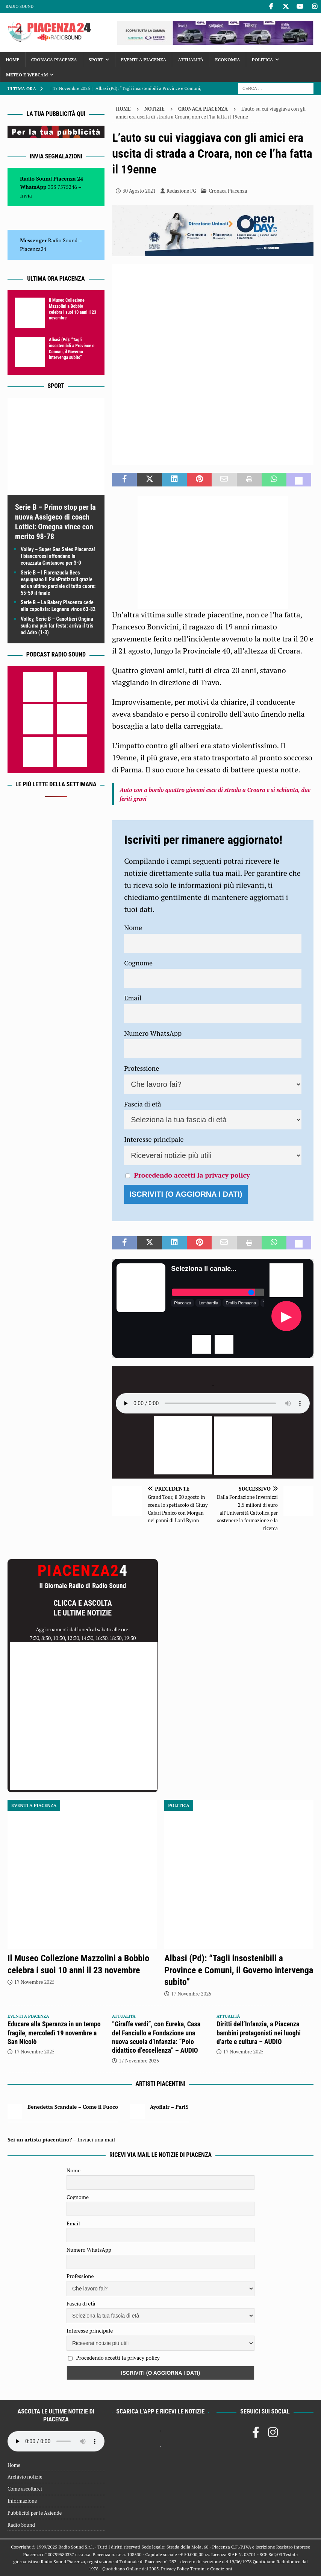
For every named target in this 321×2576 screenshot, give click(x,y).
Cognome (138, 962)
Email (132, 997)
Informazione (22, 2500)
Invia (26, 195)
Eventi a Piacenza (143, 59)
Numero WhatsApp (153, 1033)
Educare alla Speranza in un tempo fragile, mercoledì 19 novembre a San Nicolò (54, 2033)
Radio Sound (19, 6)
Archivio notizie (25, 2476)
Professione (141, 1068)
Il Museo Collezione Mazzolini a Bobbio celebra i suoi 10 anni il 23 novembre (72, 309)
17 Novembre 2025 (34, 1982)
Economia (227, 59)
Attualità (190, 59)
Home (13, 59)
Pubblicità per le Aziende (35, 2512)
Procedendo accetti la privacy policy (192, 1174)
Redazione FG (181, 190)
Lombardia (208, 1303)
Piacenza (182, 1303)
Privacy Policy (175, 2568)
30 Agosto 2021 (139, 190)
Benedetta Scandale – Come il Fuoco (72, 2106)
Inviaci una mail (96, 2139)
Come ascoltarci (25, 2488)
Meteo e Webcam (27, 75)
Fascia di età (142, 1103)
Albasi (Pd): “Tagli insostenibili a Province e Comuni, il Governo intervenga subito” (71, 348)
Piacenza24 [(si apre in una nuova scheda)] (33, 248)
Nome (133, 927)
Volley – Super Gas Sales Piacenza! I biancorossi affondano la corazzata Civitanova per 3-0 (58, 556)
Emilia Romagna (241, 1303)
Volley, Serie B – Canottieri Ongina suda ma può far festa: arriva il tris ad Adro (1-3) (57, 625)
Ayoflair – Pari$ (169, 2106)
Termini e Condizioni (211, 2568)
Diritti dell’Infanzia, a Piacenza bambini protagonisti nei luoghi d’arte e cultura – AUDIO (259, 2033)
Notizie (154, 108)
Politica (262, 59)
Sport (96, 59)
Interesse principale (154, 1139)
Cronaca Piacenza (54, 59)
